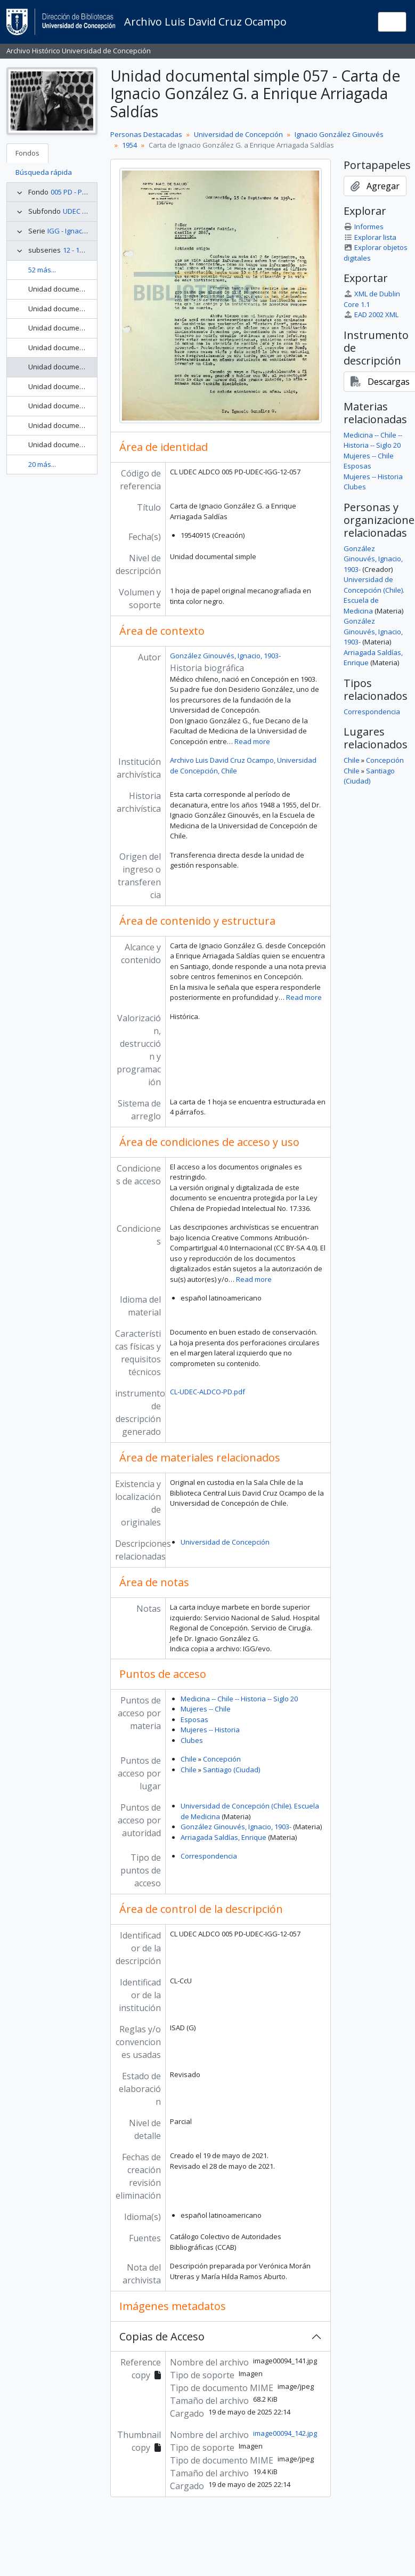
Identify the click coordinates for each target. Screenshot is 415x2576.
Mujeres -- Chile (206, 1709)
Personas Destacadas (146, 134)
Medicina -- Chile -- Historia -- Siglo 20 (239, 1698)
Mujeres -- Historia (210, 1729)
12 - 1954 (77, 250)
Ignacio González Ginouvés (339, 134)
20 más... (42, 464)
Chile (189, 1759)
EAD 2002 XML (371, 314)
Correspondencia (209, 1856)
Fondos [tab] (27, 153)
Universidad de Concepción (238, 134)
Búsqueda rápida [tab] (43, 172)
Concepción (222, 1759)
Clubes (192, 1740)
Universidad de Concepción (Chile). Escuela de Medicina (374, 595)
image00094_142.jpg (285, 2433)
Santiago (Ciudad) (231, 1769)
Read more (252, 741)
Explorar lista (370, 237)
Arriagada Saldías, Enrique (223, 1837)
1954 (129, 145)
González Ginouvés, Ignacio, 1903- (225, 655)
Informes (364, 226)
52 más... (42, 269)
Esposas (194, 1719)
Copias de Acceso (162, 2336)
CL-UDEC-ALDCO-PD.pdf (207, 1391)
